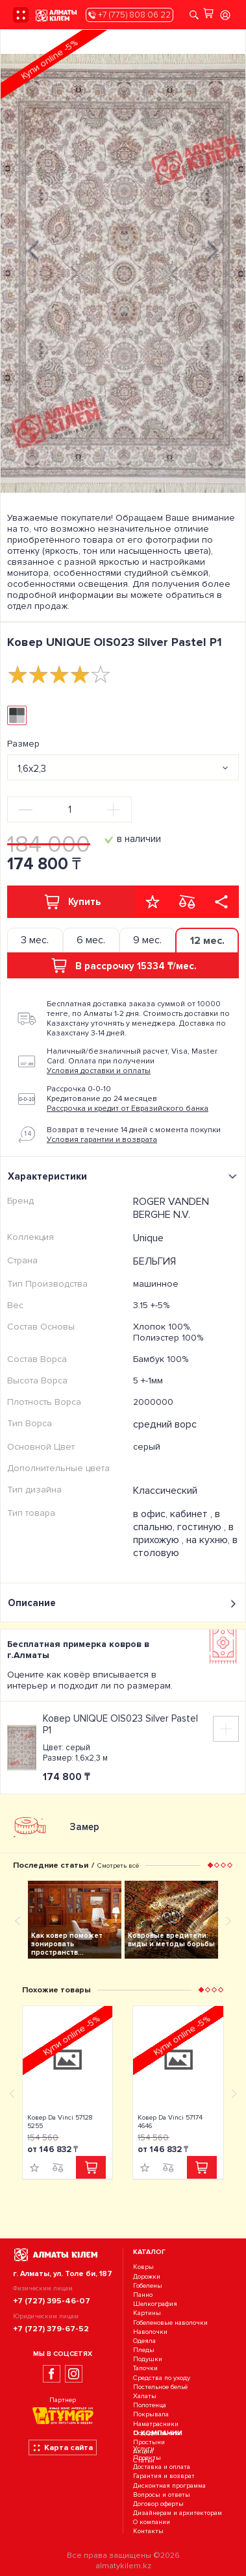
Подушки (147, 2359)
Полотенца (149, 2405)
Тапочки (145, 2368)
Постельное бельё (160, 2387)
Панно (143, 2294)
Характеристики (124, 1176)
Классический (165, 1490)
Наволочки (150, 2331)
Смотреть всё (118, 1865)
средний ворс (165, 1424)
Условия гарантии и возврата (102, 1140)
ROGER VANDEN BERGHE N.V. (171, 1208)
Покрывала (151, 2414)
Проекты (147, 2457)
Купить (71, 901)
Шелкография (155, 2303)
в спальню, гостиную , (180, 1520)
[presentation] (33, 249)
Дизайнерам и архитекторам (177, 2512)
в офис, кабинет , (174, 1513)
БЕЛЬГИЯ (154, 1261)
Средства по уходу (161, 2377)
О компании (151, 2522)
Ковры (143, 2267)
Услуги (143, 2448)
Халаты (144, 2396)
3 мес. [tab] (35, 940)
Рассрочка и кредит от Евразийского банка (127, 1108)
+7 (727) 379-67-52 (51, 2328)
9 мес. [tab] (147, 940)
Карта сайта (62, 2447)
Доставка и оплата (161, 2466)
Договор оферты (158, 2503)
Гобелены (147, 2285)
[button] (210, 1865)
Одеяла (144, 2340)
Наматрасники (155, 2424)
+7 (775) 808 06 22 (129, 15)
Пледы (143, 2350)
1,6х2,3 (32, 768)
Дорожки (146, 2276)
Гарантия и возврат (164, 2476)
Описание (123, 1603)
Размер (23, 743)
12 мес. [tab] (207, 940)
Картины (147, 2313)
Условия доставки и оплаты (99, 1071)
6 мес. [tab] (91, 940)
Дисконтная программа (169, 2485)
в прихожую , (183, 1533)
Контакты (148, 2531)
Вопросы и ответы (161, 2494)
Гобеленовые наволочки (170, 2322)
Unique (148, 1238)
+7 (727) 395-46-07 (51, 2301)
